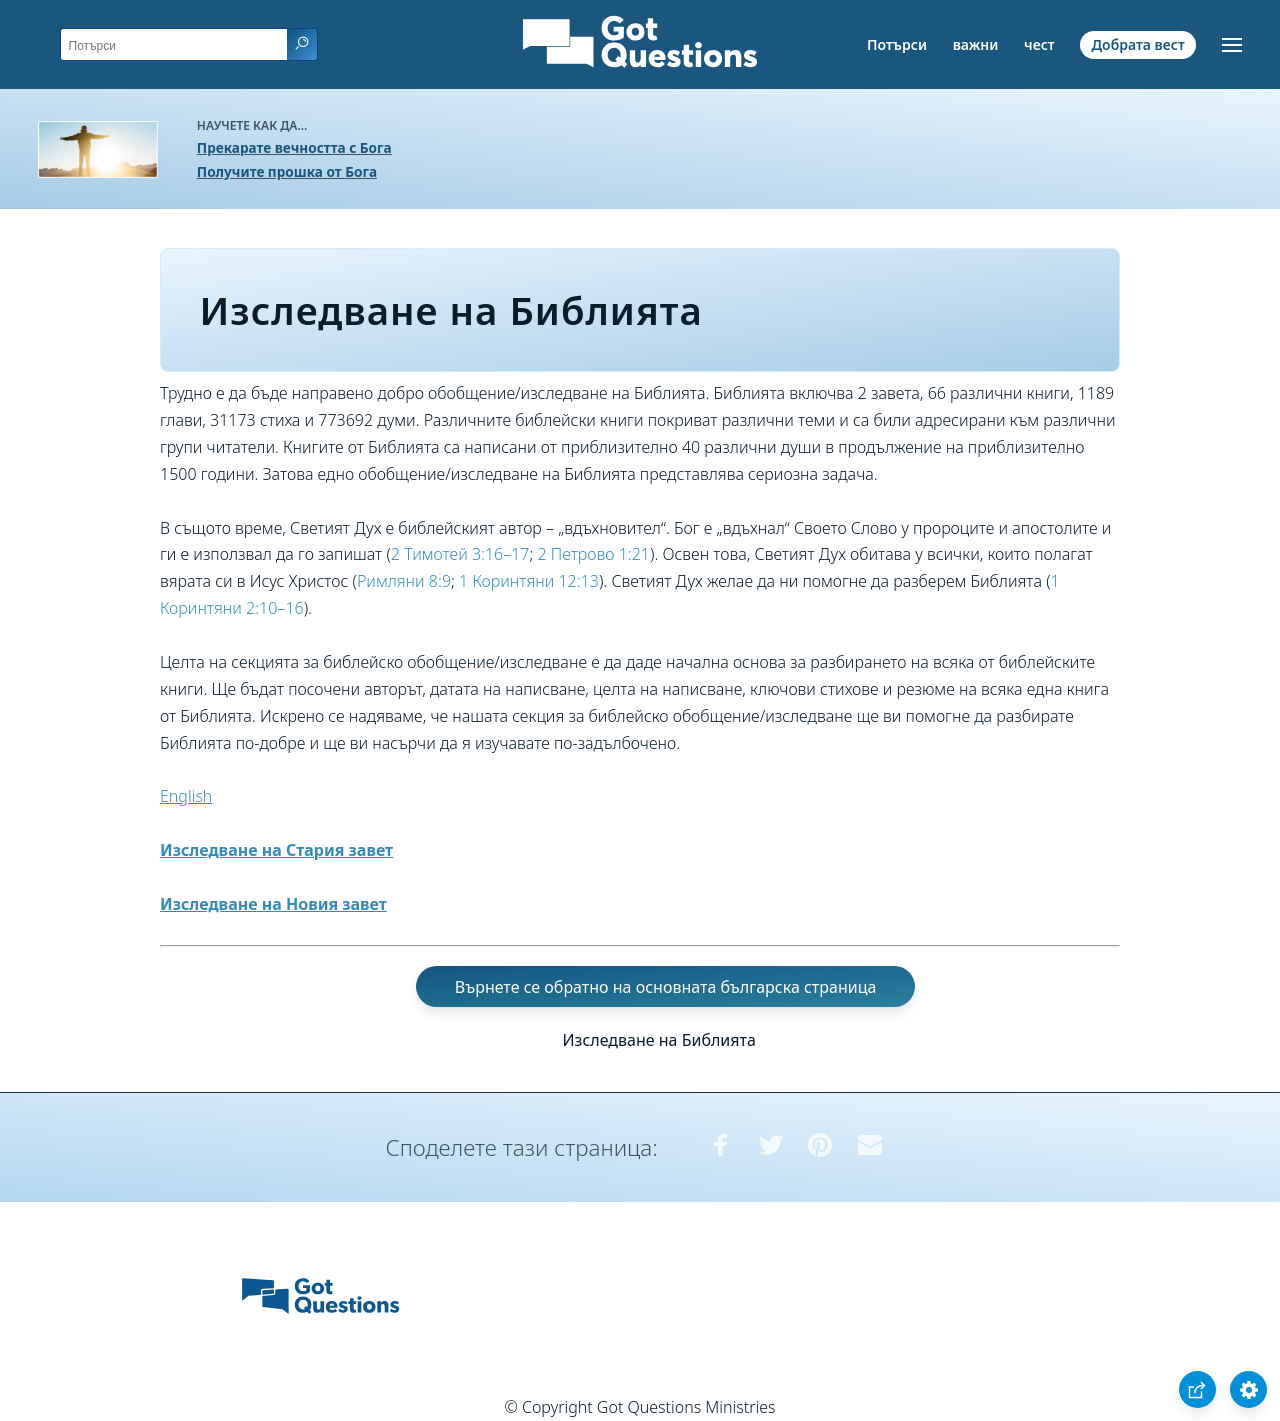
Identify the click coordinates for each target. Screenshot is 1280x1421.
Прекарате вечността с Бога (294, 147)
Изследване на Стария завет (276, 850)
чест (1039, 44)
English (186, 796)
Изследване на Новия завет (273, 904)
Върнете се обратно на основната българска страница (666, 986)
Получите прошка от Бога (287, 171)
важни (976, 44)
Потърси (897, 44)
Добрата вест (1137, 44)
